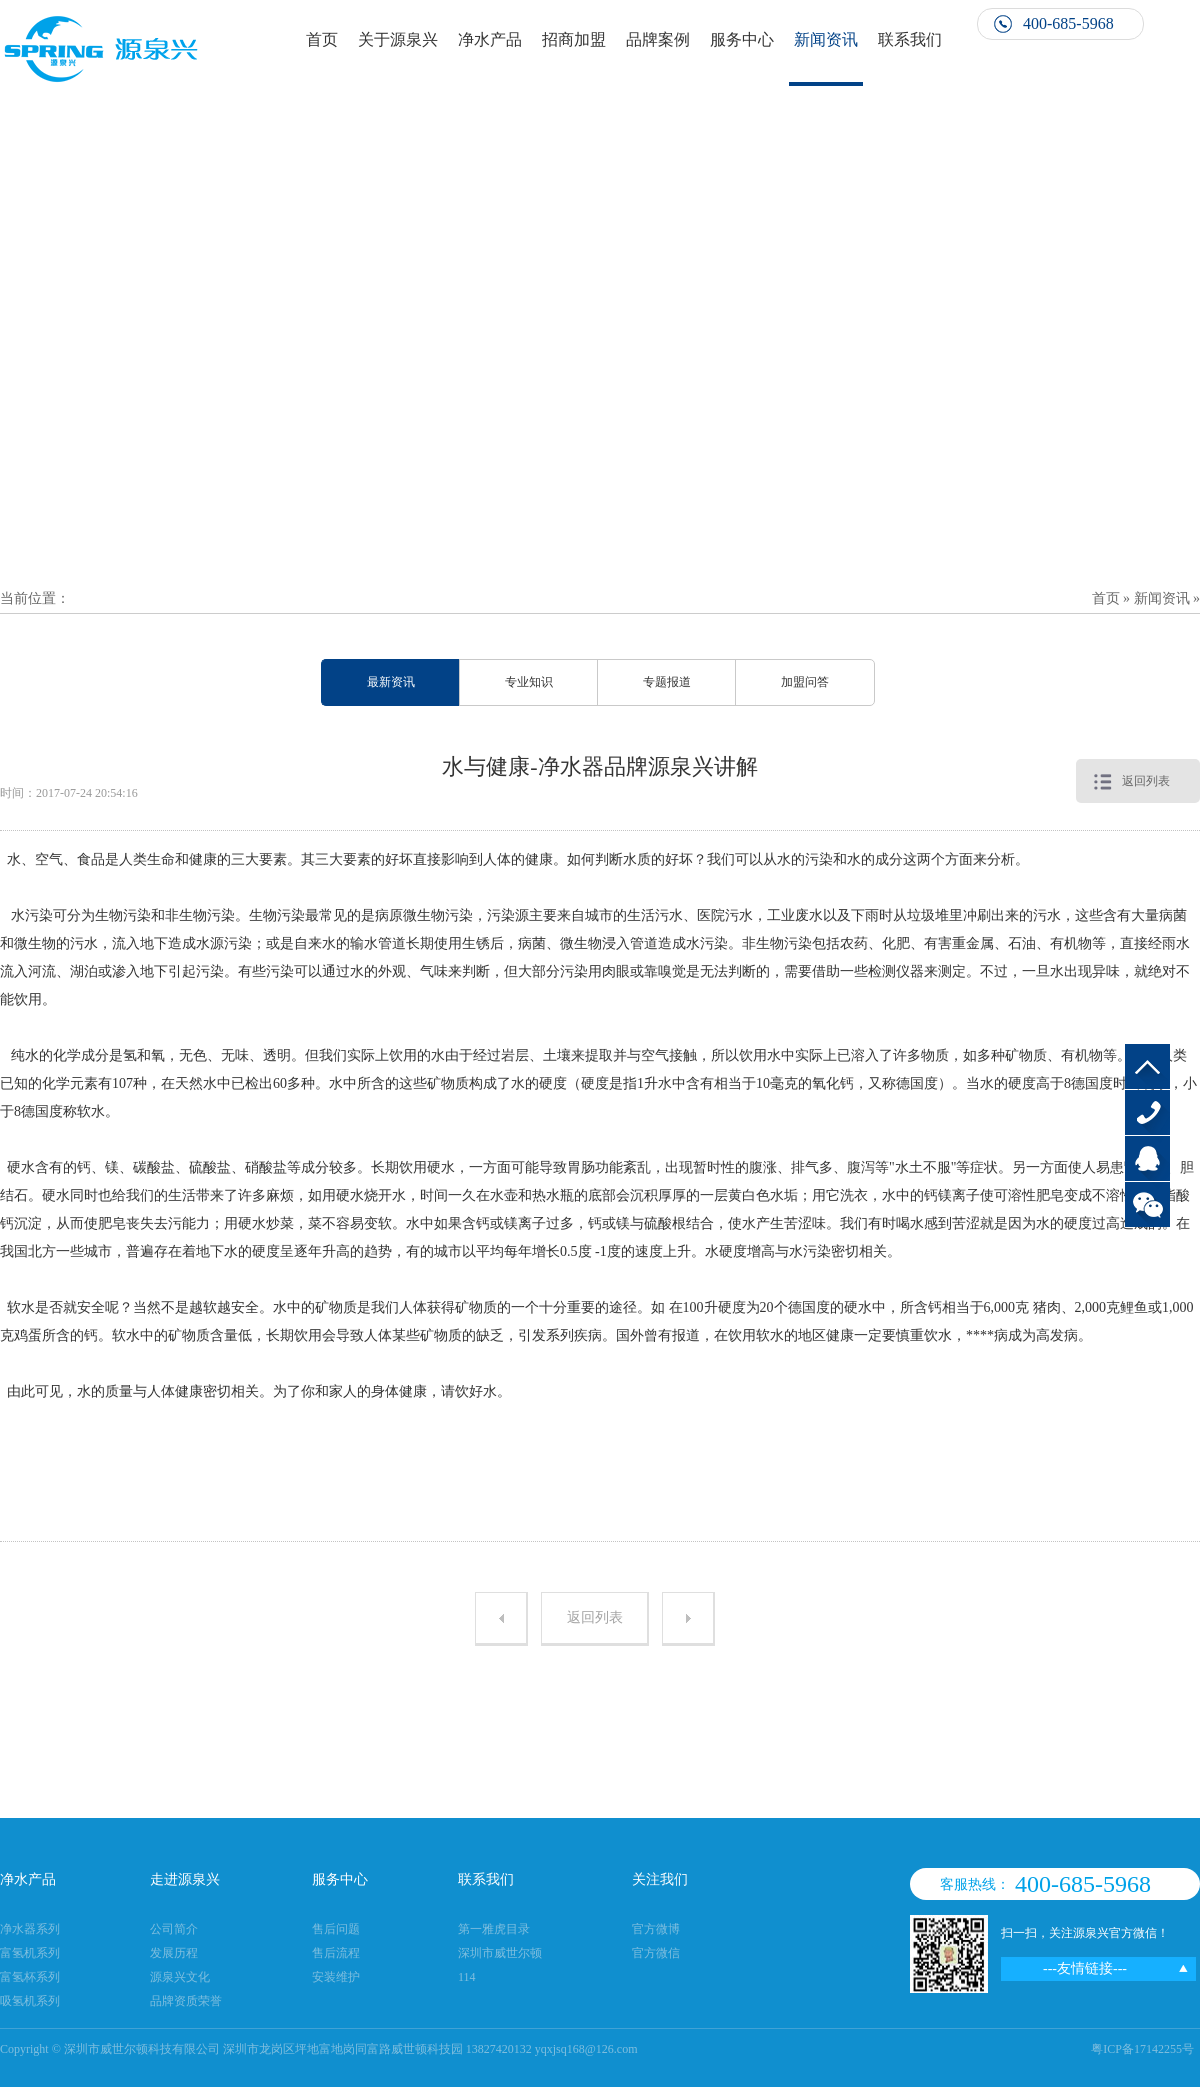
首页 (322, 39)
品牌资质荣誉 (186, 2001)
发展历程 (174, 1953)
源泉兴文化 (180, 1977)
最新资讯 (391, 682)
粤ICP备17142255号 (1142, 2049)
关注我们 (660, 1879)
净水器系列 (30, 1929)
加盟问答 (805, 682)
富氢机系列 (30, 1953)
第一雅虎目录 (494, 1929)
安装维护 (336, 1977)
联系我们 (910, 39)
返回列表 (1146, 781)
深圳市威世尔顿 (500, 1953)
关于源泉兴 (398, 39)
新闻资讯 (826, 39)
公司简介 (174, 1929)
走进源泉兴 (185, 1879)
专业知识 (529, 682)
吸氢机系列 (30, 2001)
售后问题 (336, 1929)
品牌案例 (658, 39)
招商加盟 (574, 39)
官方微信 (656, 1953)
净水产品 (490, 39)
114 (467, 1977)
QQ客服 (1147, 1158)
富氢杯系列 (30, 1977)
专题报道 (667, 682)
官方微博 (656, 1929)
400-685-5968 (1147, 1112)
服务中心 (742, 39)
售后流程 (336, 1953)
